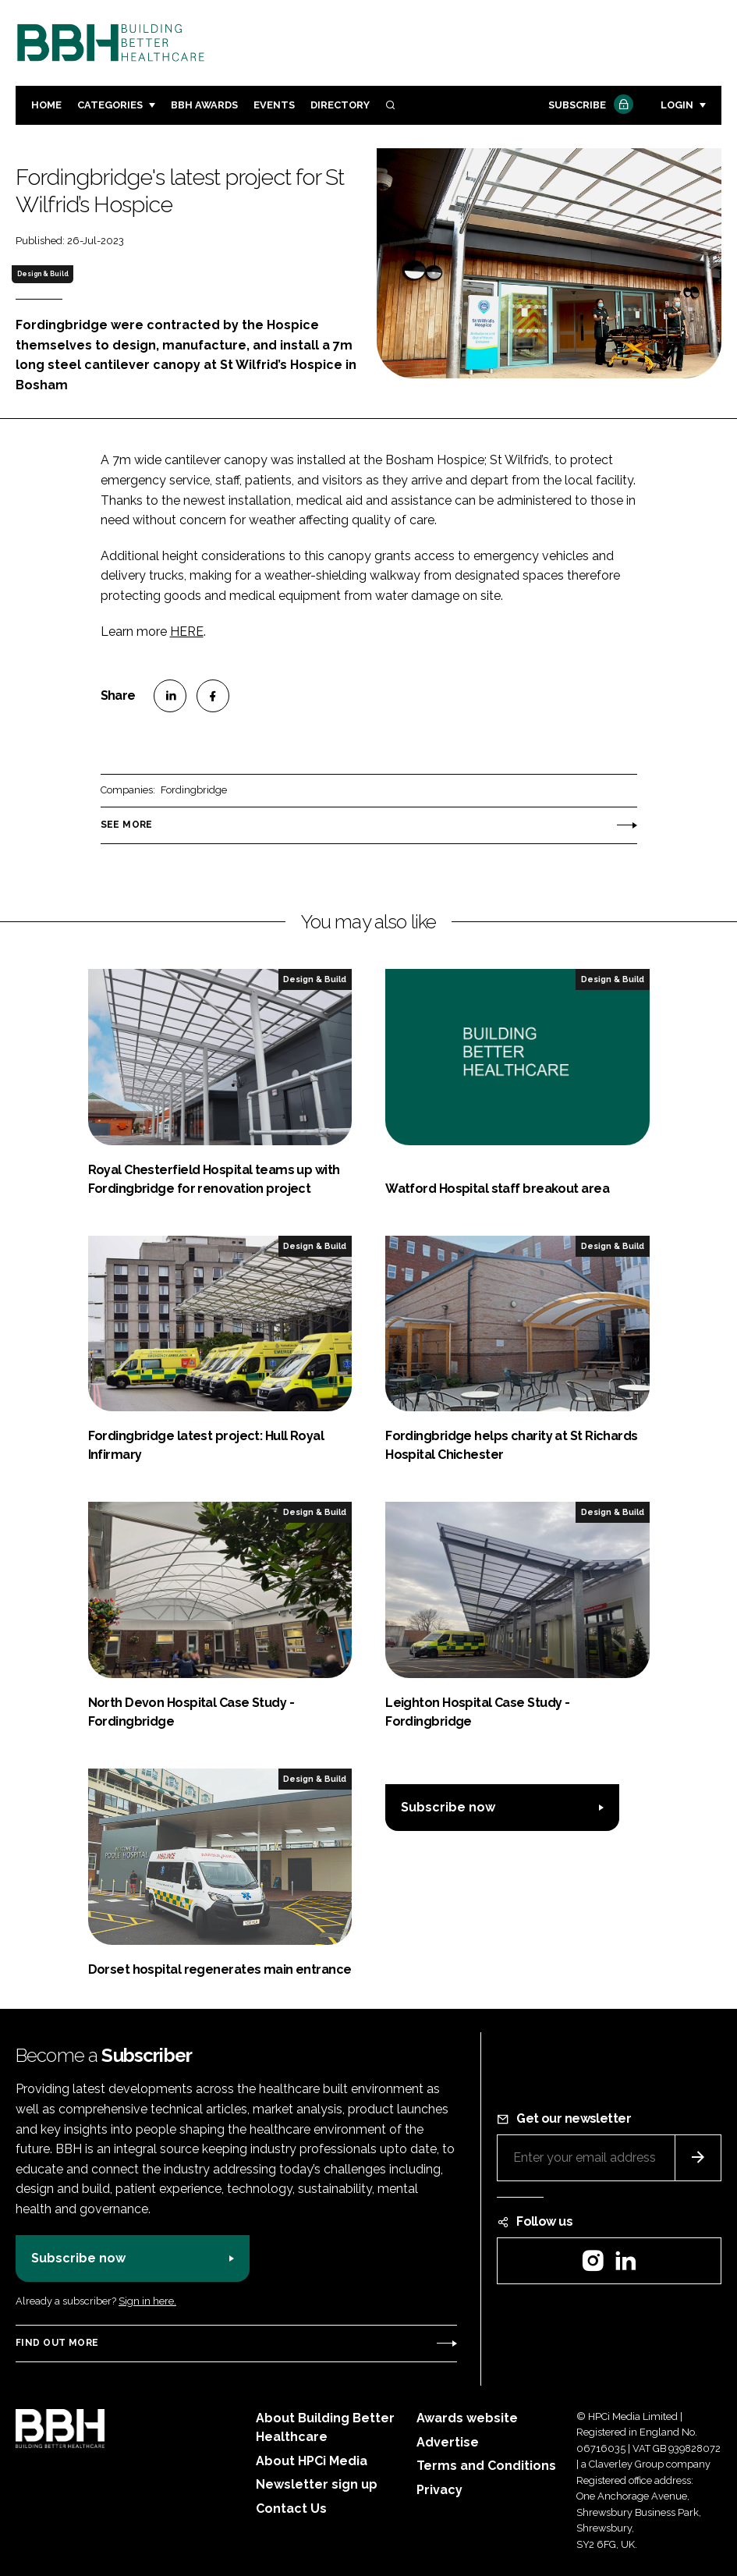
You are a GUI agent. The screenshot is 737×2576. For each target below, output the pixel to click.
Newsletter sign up (316, 2484)
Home (46, 105)
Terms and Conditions (486, 2465)
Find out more (57, 2342)
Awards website (467, 2418)
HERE (187, 631)
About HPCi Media (311, 2461)
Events (274, 105)
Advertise (447, 2442)
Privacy (439, 2489)
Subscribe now (448, 1807)
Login (677, 105)
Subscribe (588, 105)
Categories (110, 105)
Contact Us (291, 2508)
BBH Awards (204, 105)
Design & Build (43, 274)
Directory (340, 105)
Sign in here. (147, 2301)
